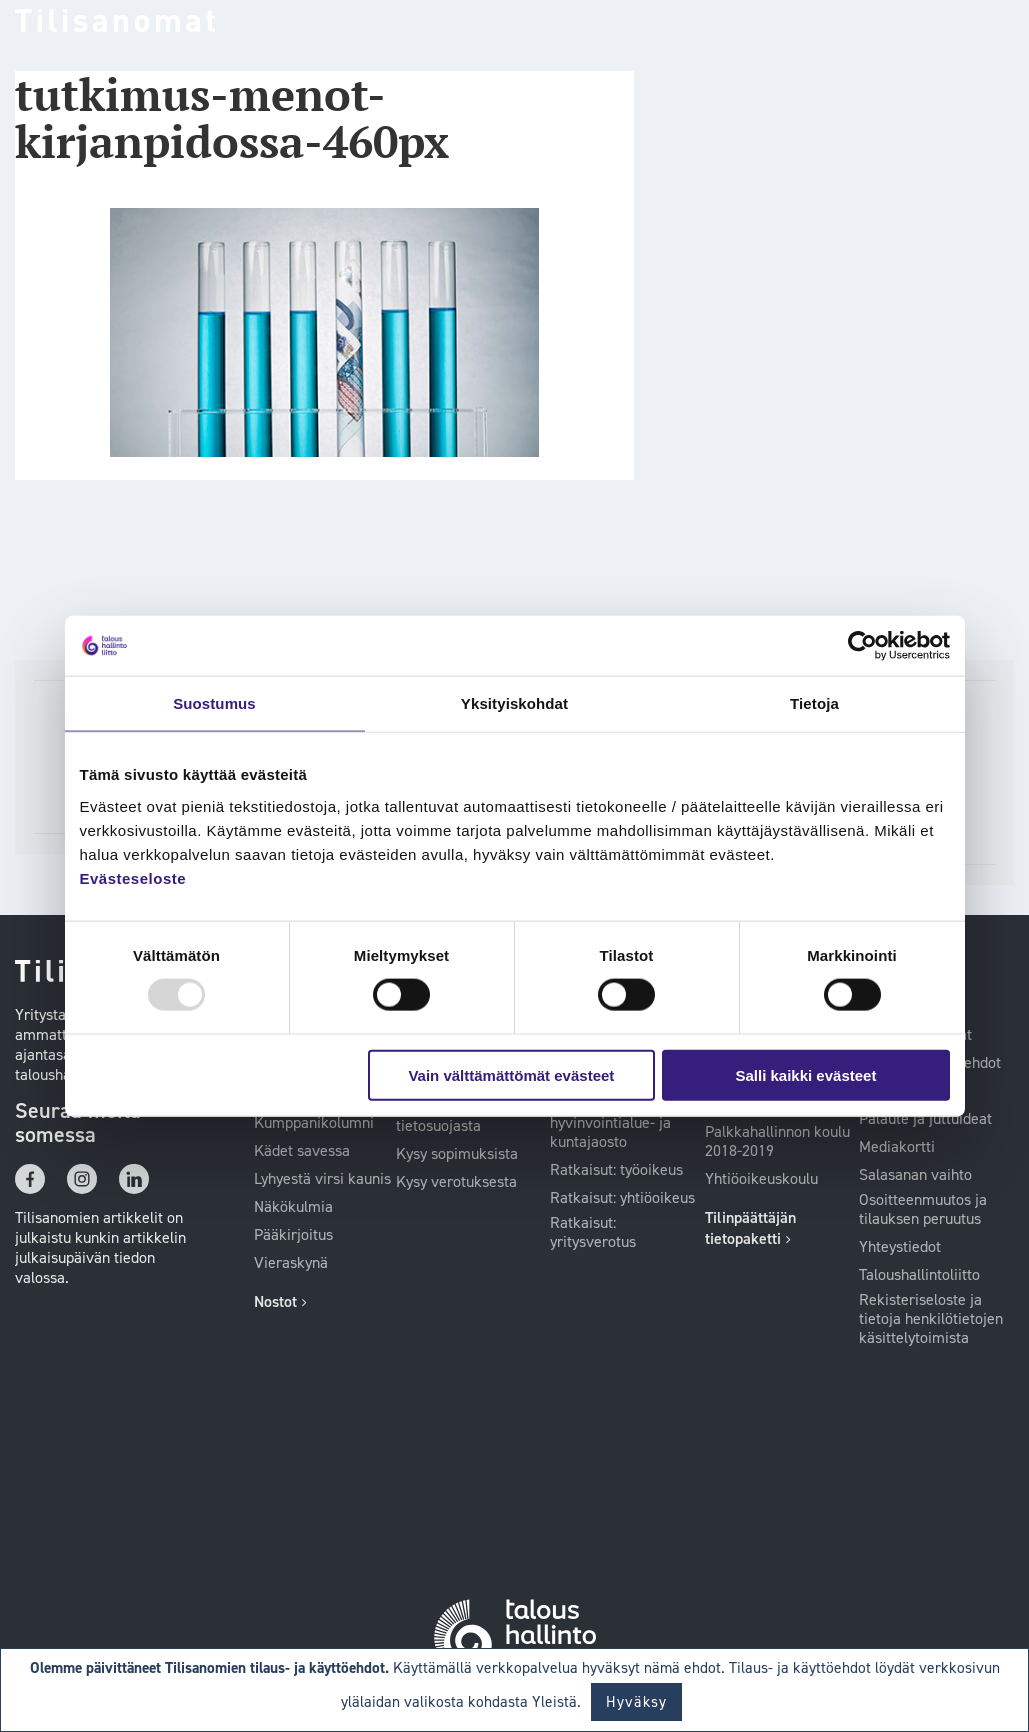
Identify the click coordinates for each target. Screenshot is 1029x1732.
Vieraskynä (291, 1263)
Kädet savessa (302, 1151)
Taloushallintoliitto (919, 1275)
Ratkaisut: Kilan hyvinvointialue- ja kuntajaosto (610, 1123)
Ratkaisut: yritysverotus (593, 1232)
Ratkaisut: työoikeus (616, 1170)
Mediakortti (897, 1147)
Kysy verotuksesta (456, 1182)
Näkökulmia (293, 1207)
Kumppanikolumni (314, 1123)
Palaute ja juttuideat (925, 1119)
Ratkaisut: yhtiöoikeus (622, 1198)
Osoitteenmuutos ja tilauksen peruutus (923, 1209)
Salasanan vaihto (915, 1175)
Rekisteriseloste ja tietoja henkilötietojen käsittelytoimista (931, 1319)
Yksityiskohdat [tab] (514, 703)
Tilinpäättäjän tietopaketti (750, 1228)
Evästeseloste (133, 877)
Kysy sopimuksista (457, 1154)
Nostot (275, 1301)
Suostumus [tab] (214, 703)
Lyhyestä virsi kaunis (322, 1179)
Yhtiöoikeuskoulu (761, 1179)
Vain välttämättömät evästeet (511, 1074)
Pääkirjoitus (293, 1235)
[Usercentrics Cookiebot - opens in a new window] (862, 646)
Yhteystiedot (900, 1247)
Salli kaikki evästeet (805, 1074)
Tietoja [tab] (814, 703)
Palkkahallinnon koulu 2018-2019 (777, 1141)
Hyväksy (636, 1702)
